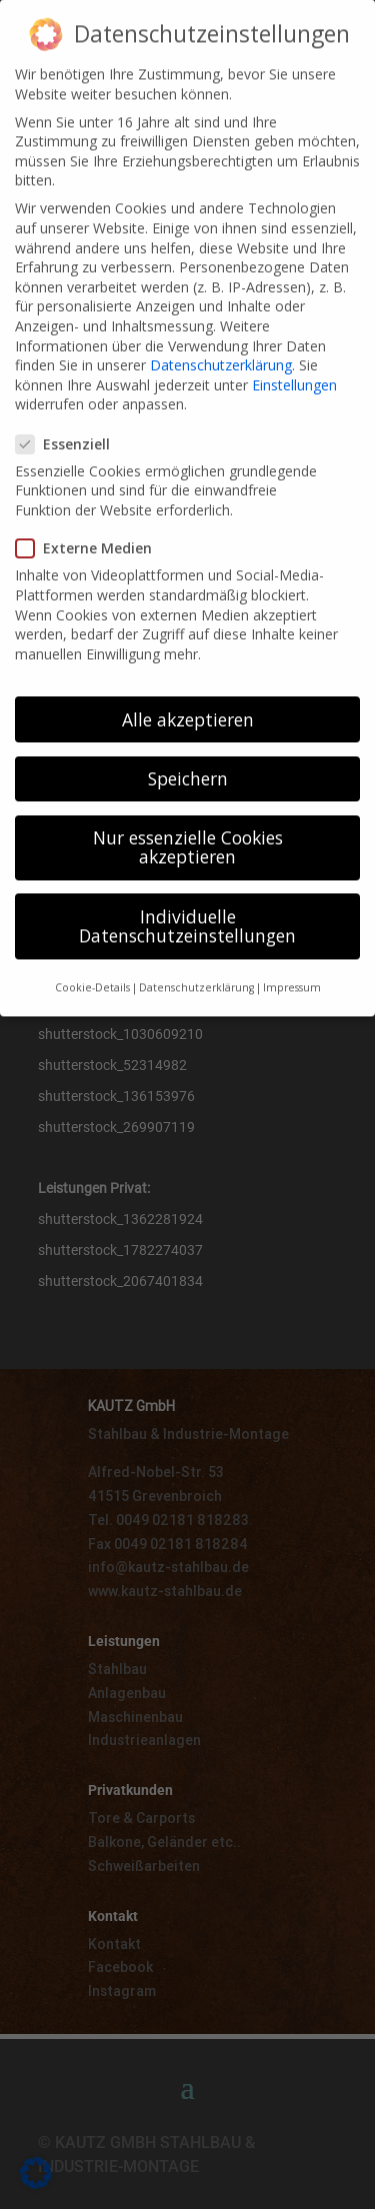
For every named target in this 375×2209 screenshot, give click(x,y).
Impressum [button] (292, 963)
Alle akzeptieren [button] (188, 695)
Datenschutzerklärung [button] (196, 963)
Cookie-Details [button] (92, 963)
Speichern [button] (188, 754)
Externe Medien (92, 523)
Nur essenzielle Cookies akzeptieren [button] (188, 823)
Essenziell (71, 419)
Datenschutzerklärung (221, 340)
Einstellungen (294, 360)
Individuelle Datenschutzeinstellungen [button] (187, 902)
